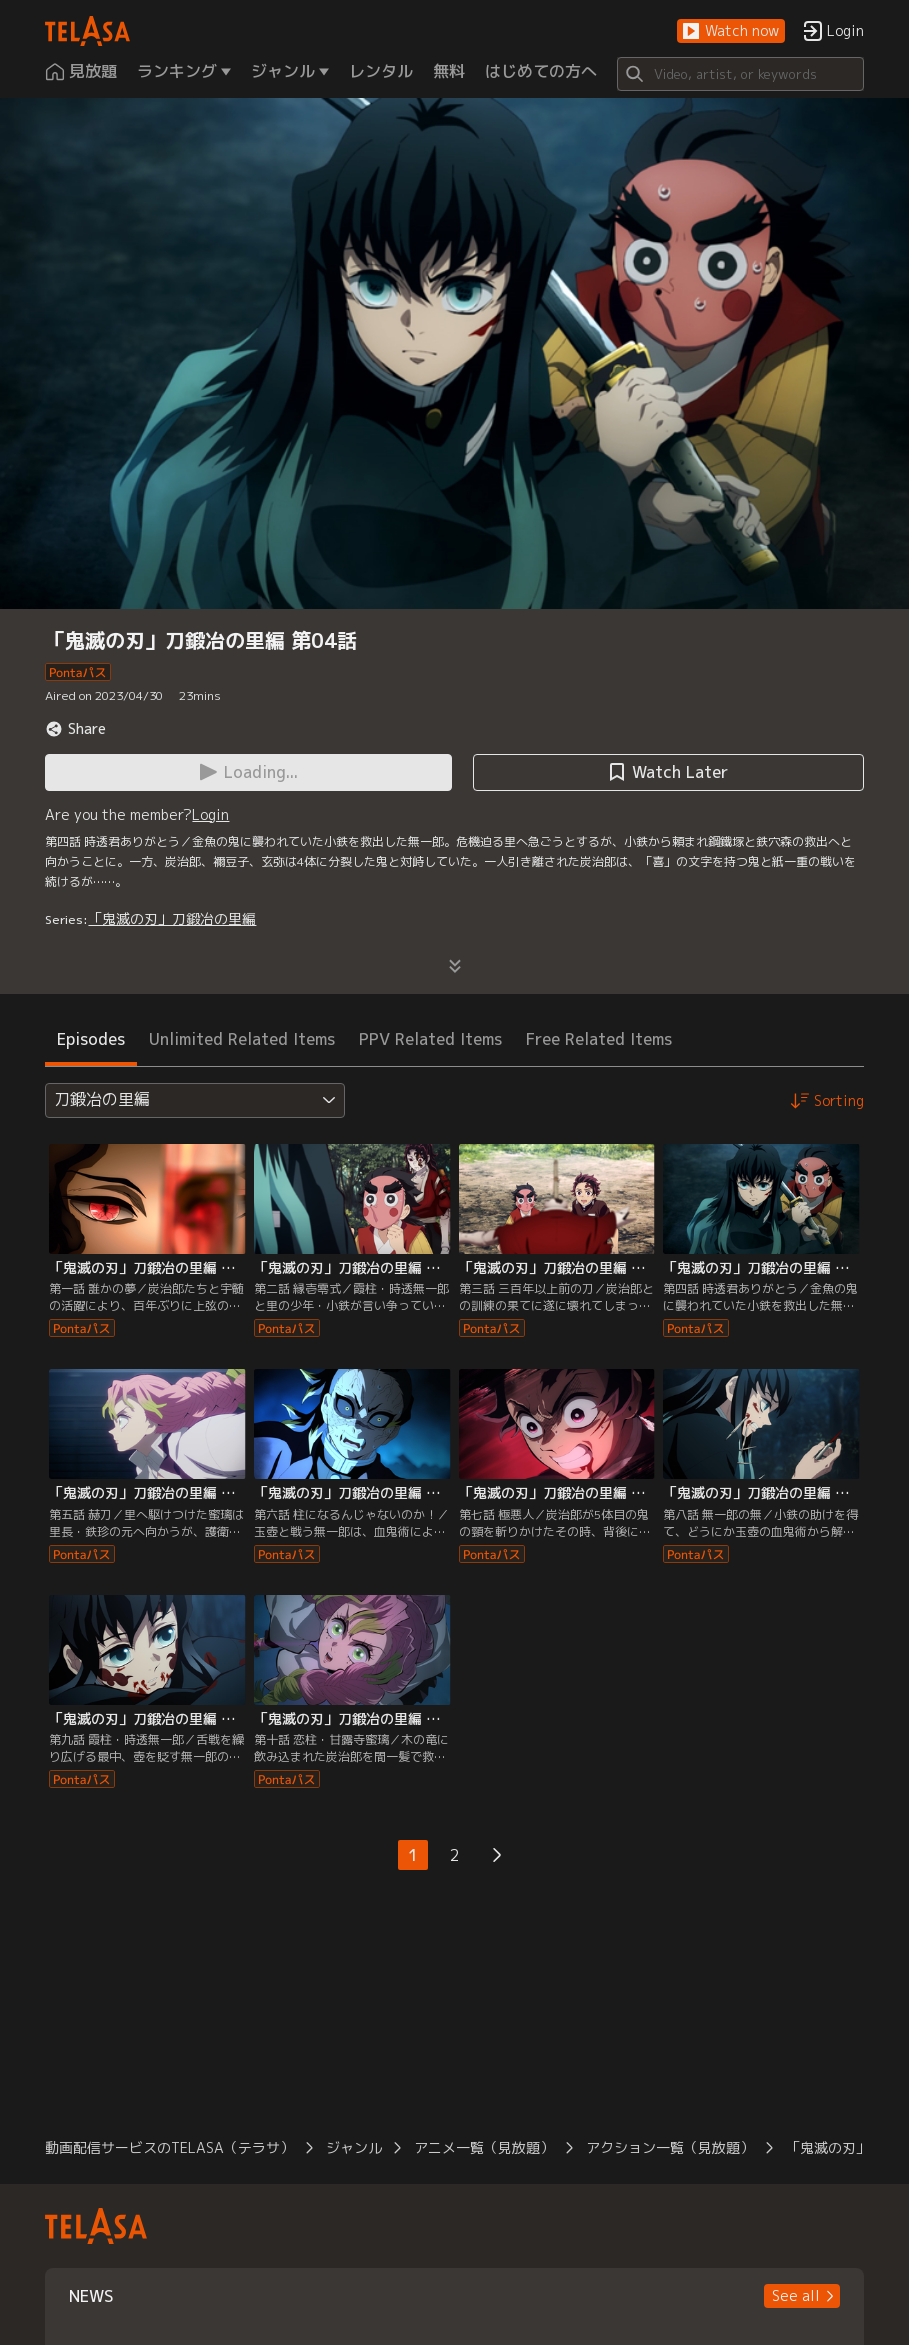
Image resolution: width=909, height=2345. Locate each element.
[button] (731, 31)
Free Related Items (599, 1039)
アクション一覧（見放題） (670, 2147)
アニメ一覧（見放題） (484, 2147)
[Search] (740, 74)
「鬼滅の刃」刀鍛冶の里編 (172, 918)
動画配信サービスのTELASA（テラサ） (169, 2147)
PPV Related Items (430, 1039)
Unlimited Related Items (242, 1039)
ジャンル (354, 2147)
